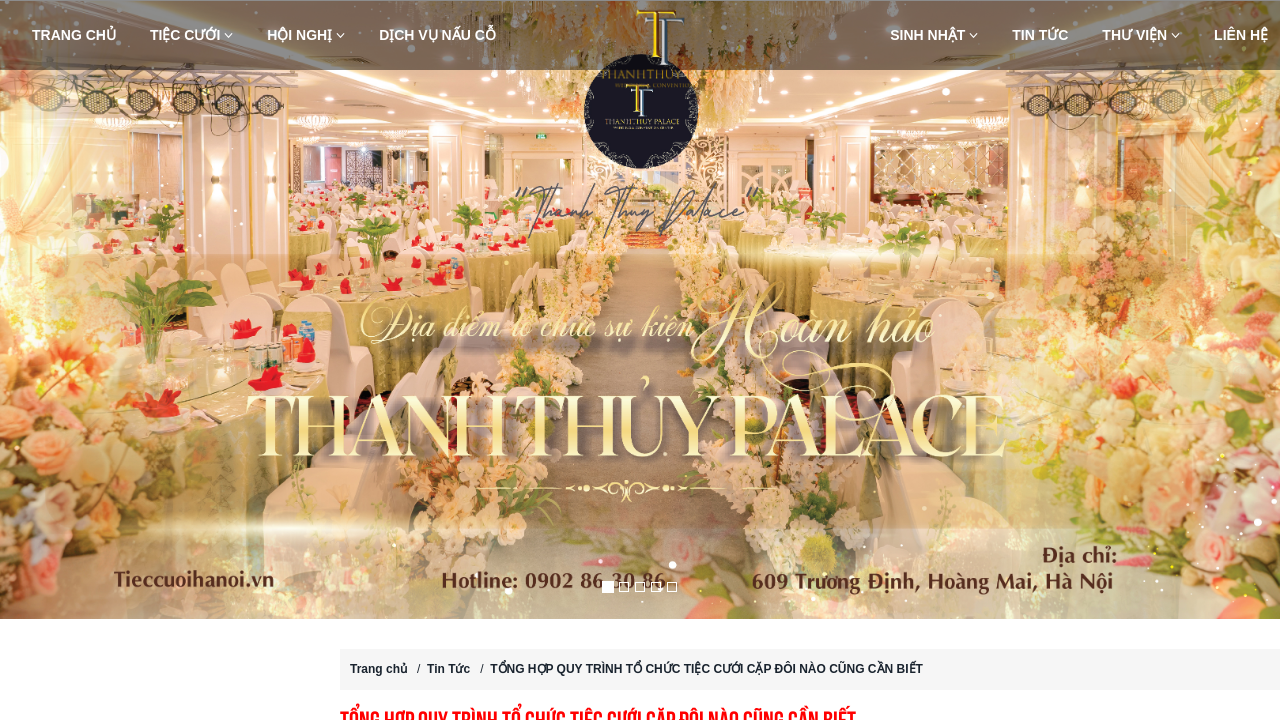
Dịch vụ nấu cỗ (437, 35)
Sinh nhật (934, 35)
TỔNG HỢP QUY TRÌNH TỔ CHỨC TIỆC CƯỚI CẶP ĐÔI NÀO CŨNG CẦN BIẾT (706, 669)
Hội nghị (306, 35)
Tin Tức (1040, 35)
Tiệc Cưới (191, 35)
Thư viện (1141, 35)
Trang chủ (74, 35)
